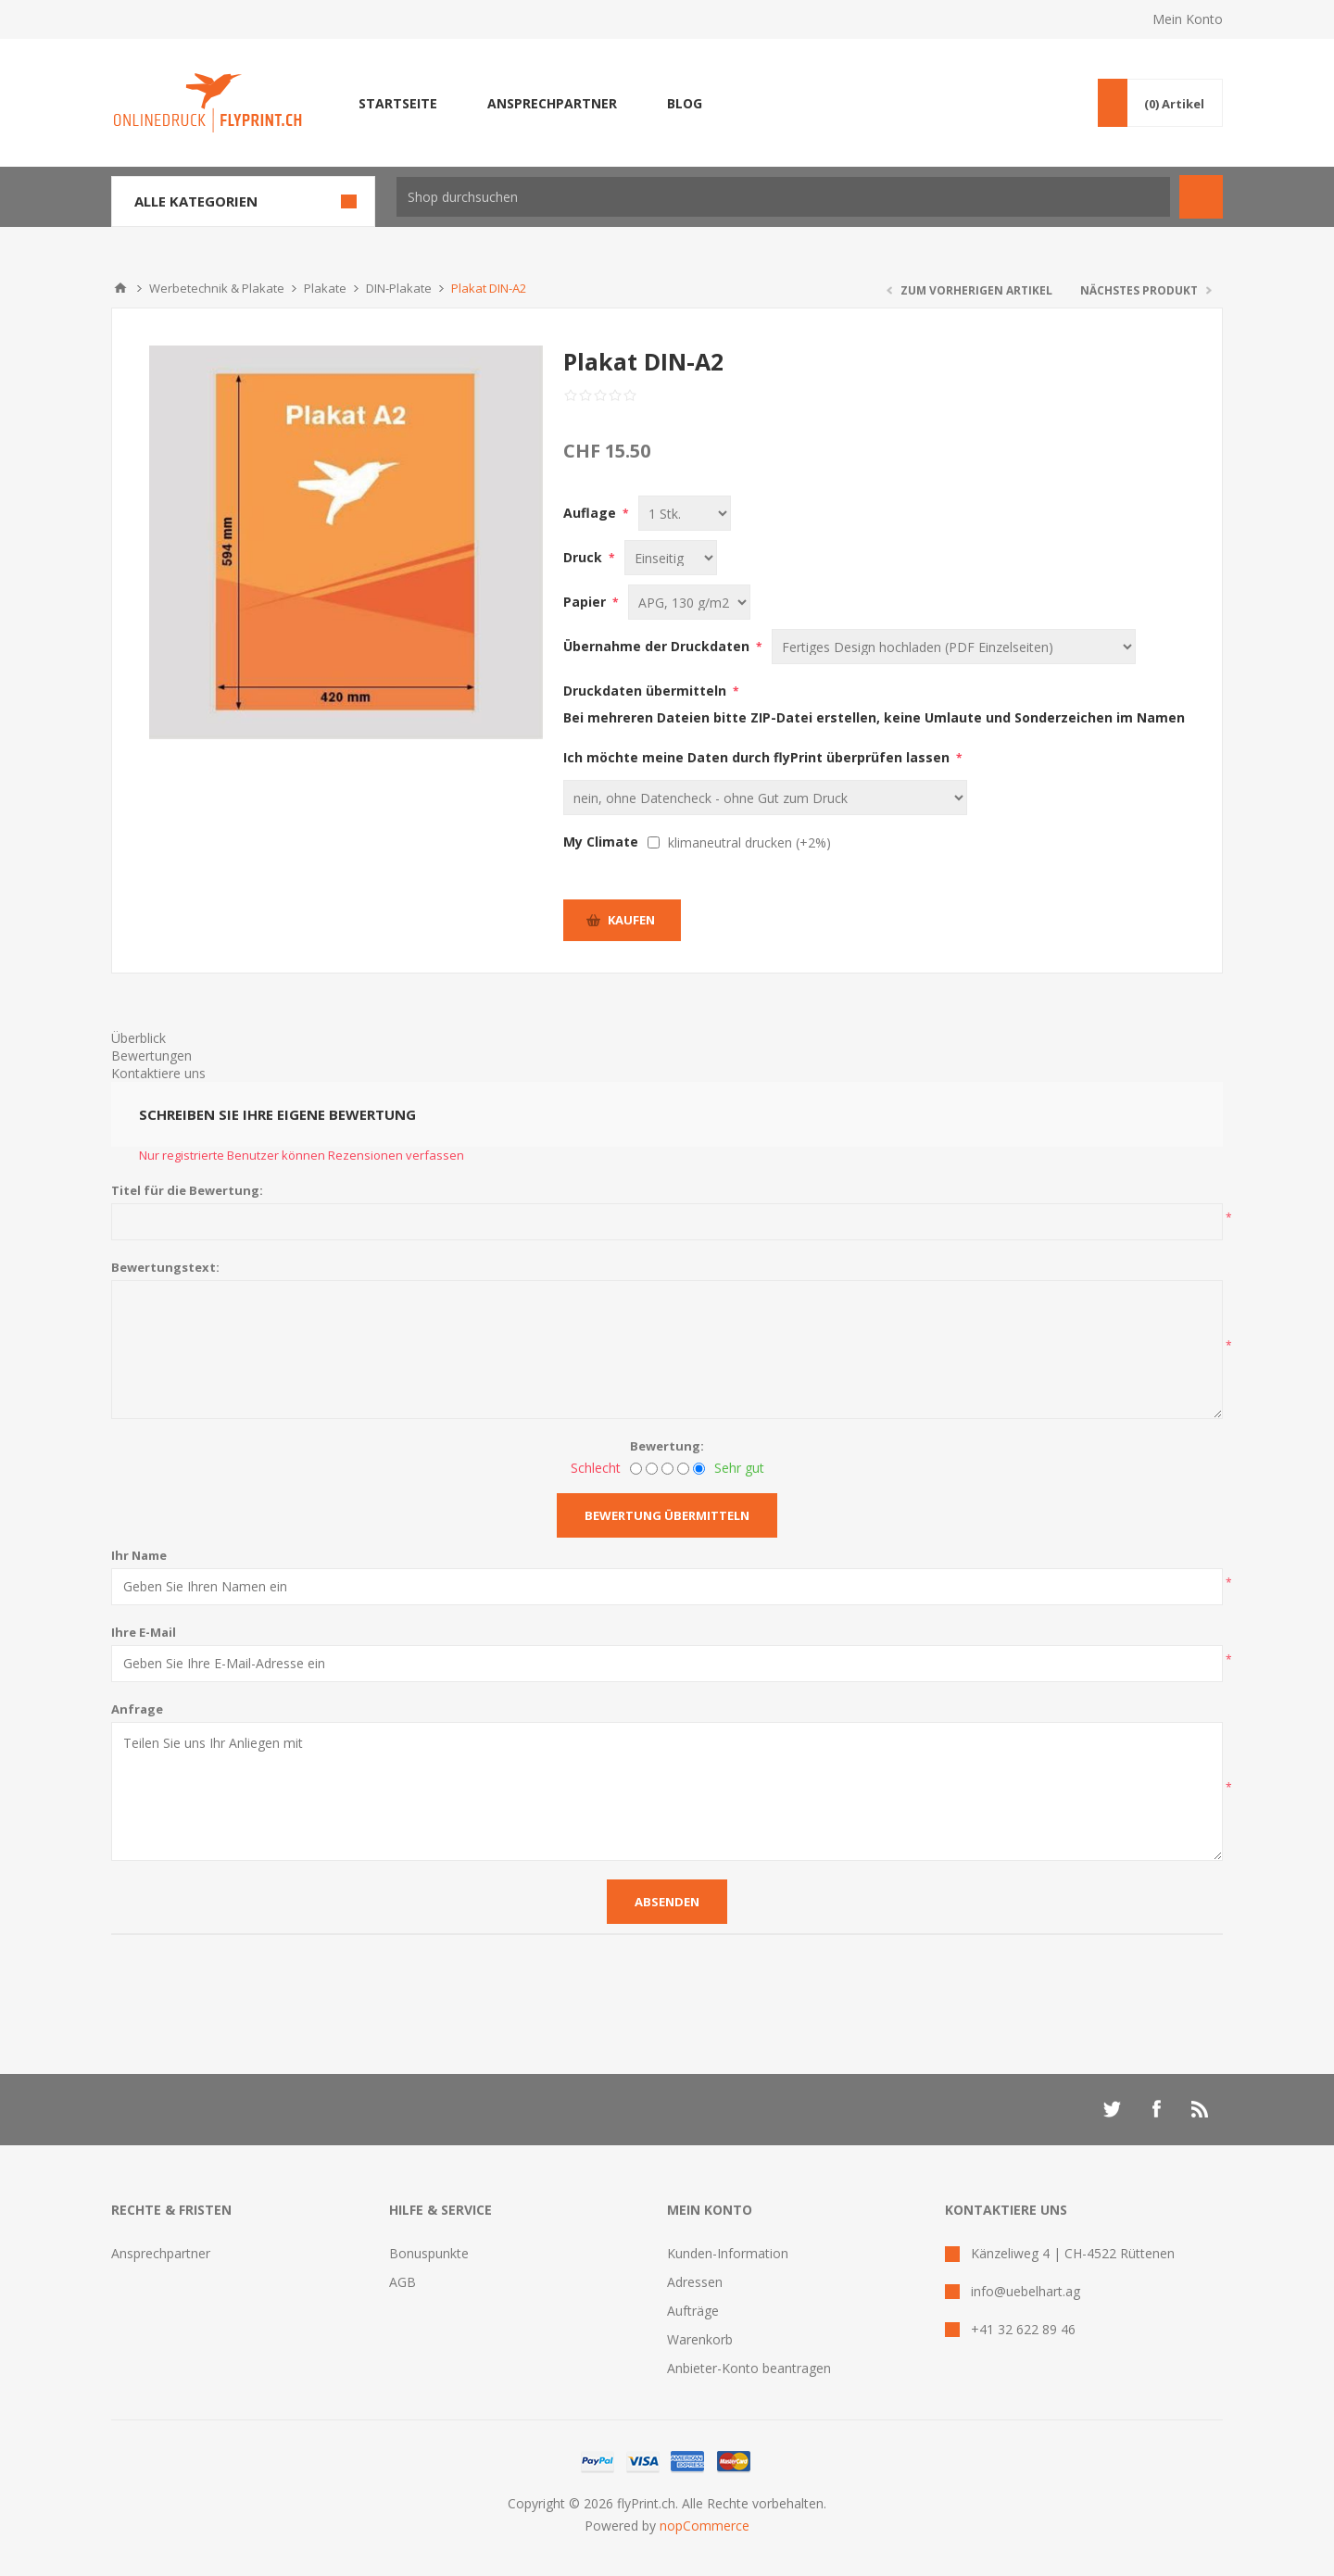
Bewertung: (667, 1446)
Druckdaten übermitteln (646, 690)
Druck (584, 557)
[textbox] (783, 197)
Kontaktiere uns (158, 1073)
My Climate (600, 841)
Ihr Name (139, 1555)
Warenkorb (700, 2339)
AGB (402, 2282)
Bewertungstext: (165, 1267)
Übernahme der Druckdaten (658, 646)
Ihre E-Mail (143, 1632)
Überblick (138, 1038)
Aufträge (693, 2310)
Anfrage (137, 1709)
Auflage (591, 512)
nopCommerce (704, 2525)
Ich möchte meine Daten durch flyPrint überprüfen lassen (758, 757)
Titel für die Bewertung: (187, 1190)
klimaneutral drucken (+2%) (749, 842)
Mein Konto (1187, 19)
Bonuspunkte (429, 2253)
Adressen (695, 2282)
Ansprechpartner (160, 2253)
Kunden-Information (727, 2253)
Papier (586, 601)
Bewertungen (151, 1055)
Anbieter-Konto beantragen (749, 2368)
